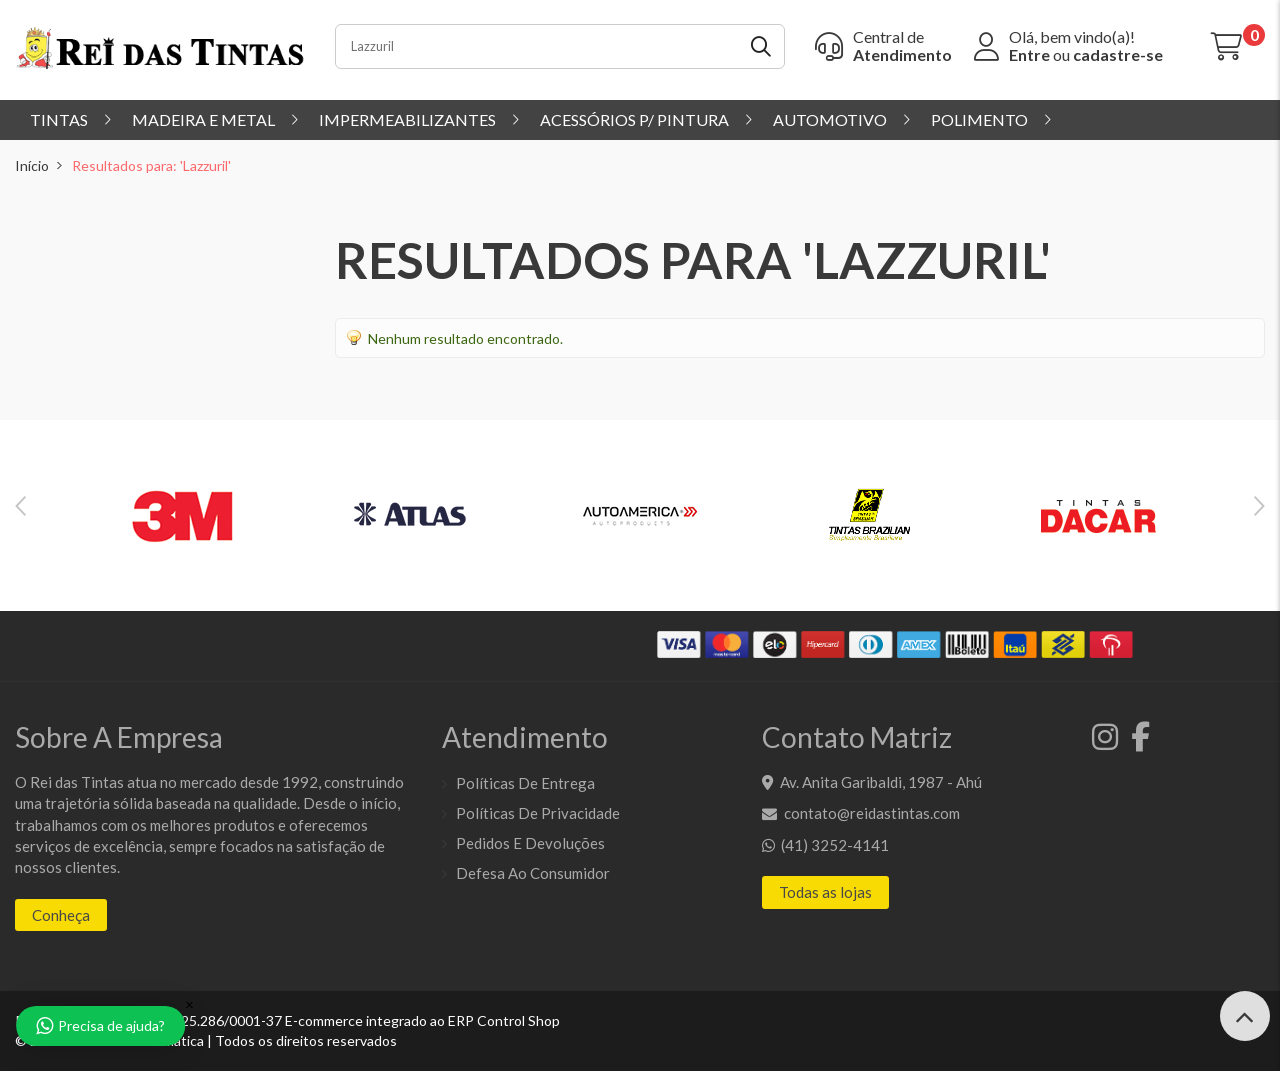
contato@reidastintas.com (872, 813)
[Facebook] (1135, 742)
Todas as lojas (825, 892)
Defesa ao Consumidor (533, 873)
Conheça (61, 915)
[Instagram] (1101, 742)
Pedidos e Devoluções (530, 843)
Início (32, 165)
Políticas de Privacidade (538, 813)
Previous (20, 506)
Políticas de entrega (525, 783)
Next (1259, 506)
